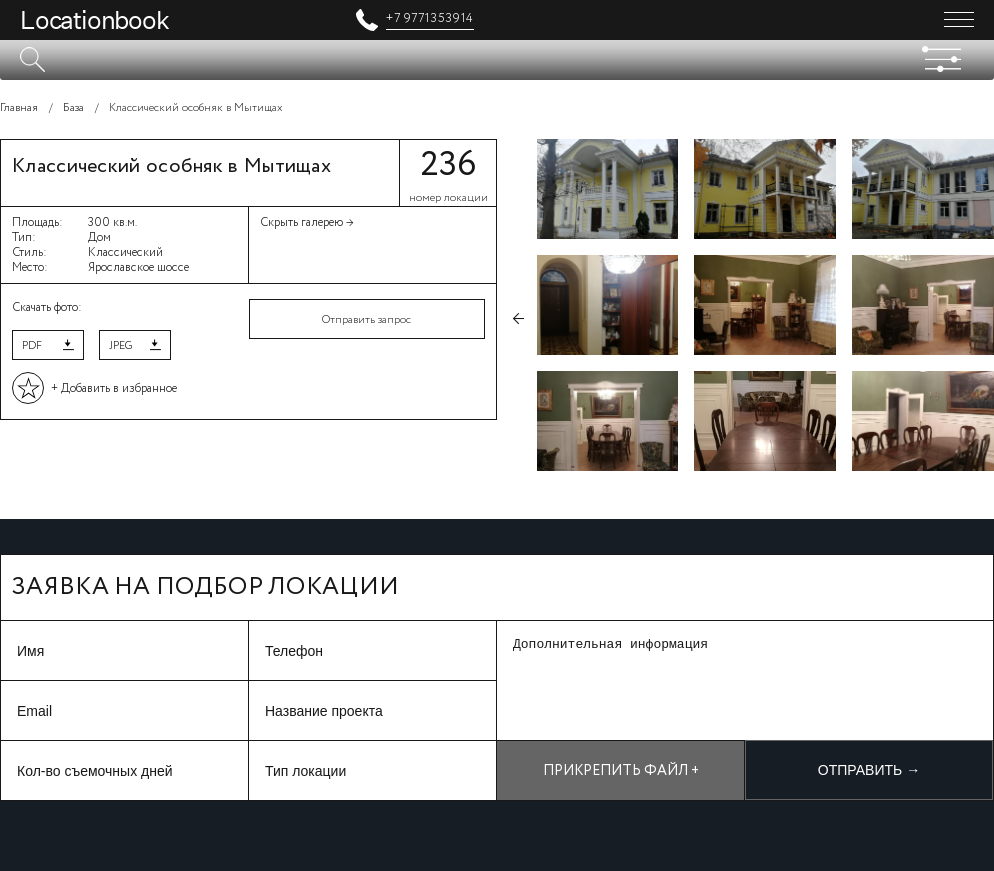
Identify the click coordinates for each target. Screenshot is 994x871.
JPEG (120, 346)
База (73, 108)
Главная (19, 108)
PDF (32, 346)
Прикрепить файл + (621, 771)
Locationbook (94, 20)
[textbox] (497, 60)
